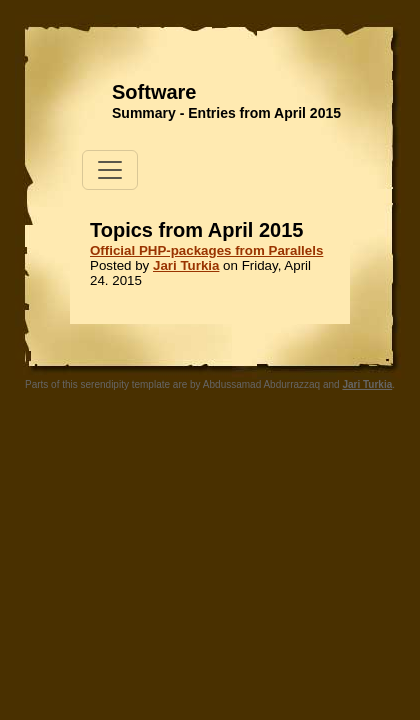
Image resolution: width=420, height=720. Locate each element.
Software (154, 92)
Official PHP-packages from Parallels (206, 250)
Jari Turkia (186, 265)
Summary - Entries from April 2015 (226, 113)
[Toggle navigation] (110, 170)
